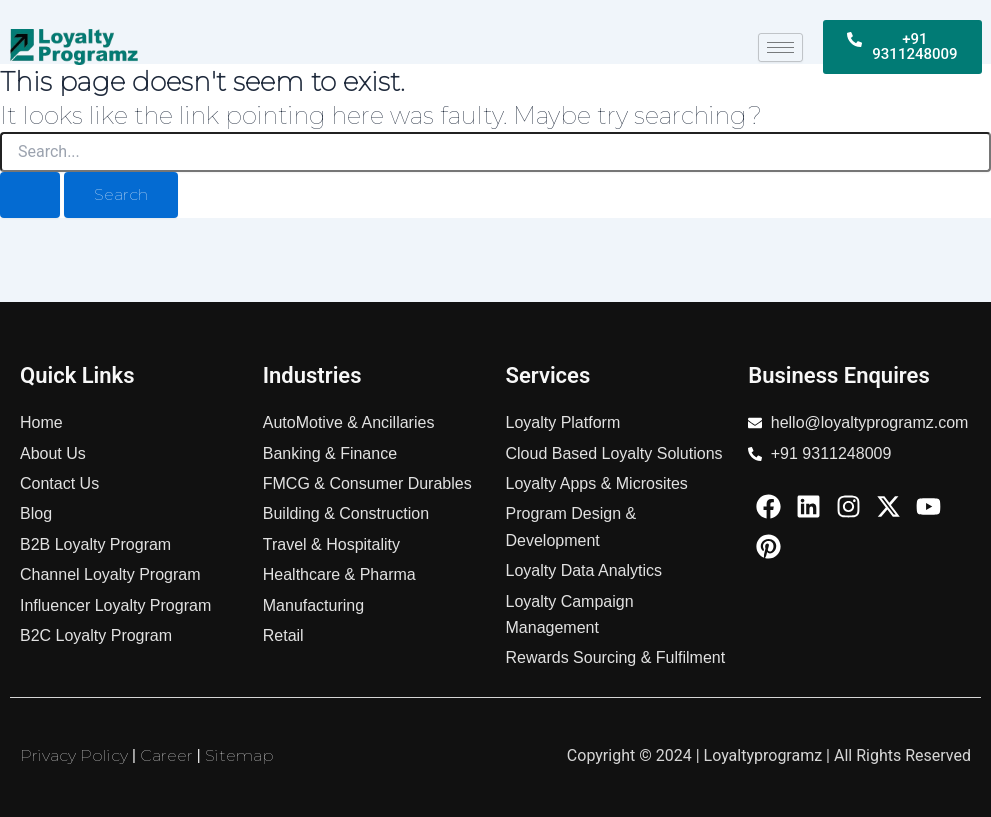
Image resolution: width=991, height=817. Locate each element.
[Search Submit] (30, 195)
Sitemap (239, 755)
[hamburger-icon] (780, 47)
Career (166, 755)
